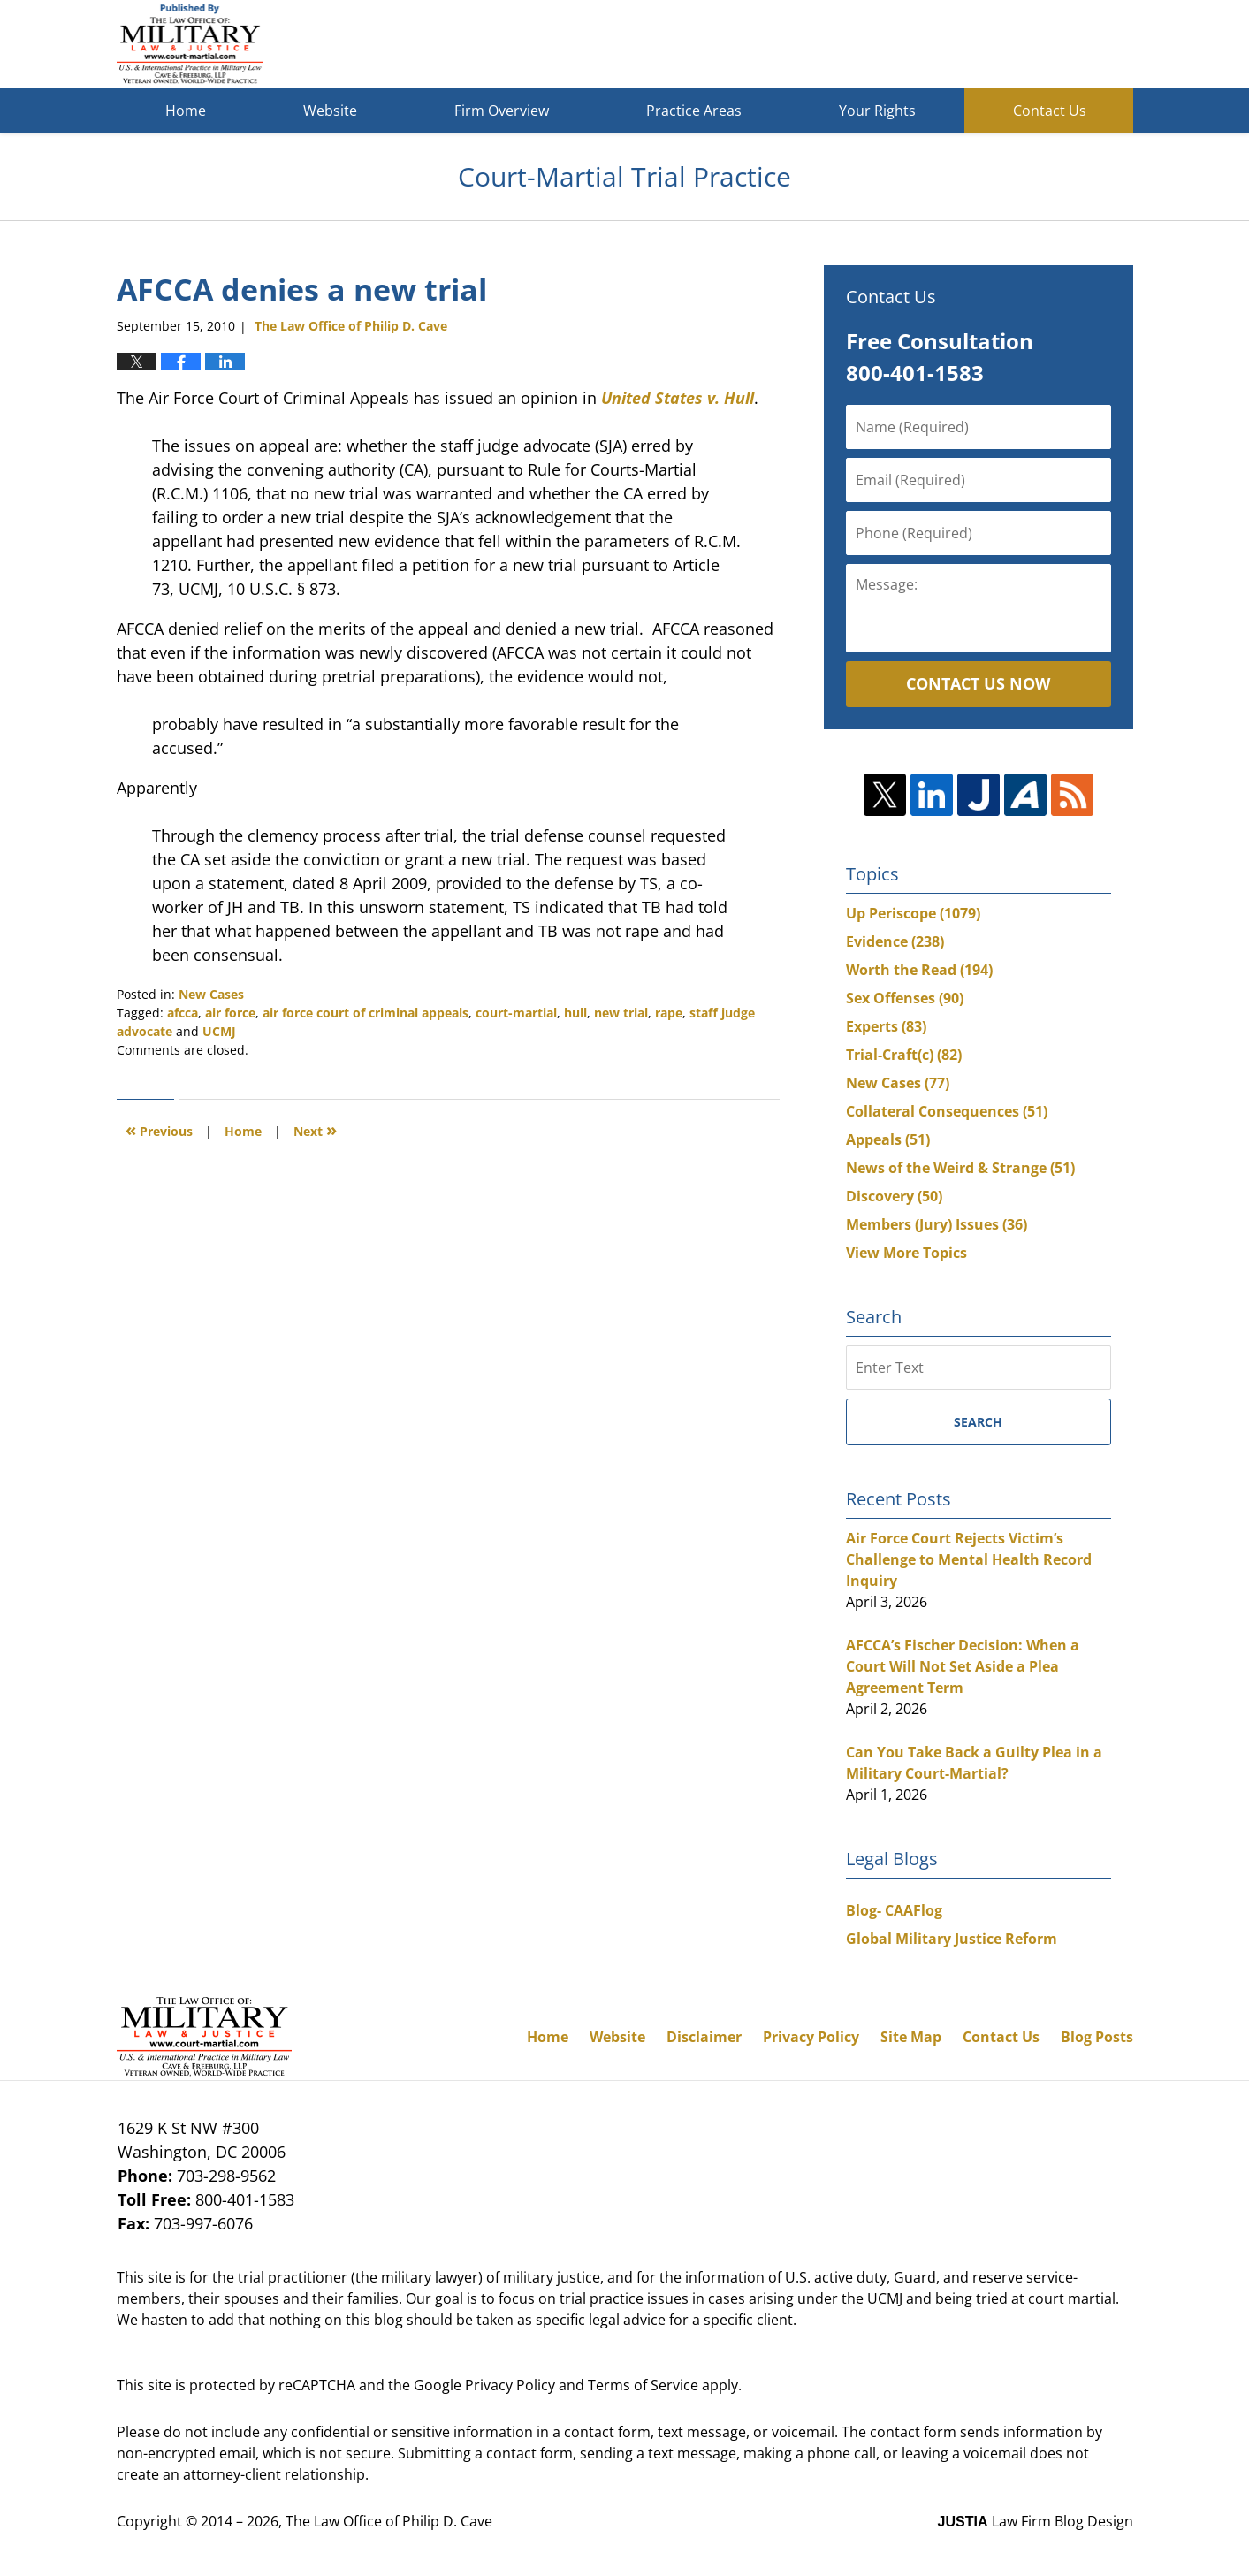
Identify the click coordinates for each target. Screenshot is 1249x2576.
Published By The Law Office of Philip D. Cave (1004, 44)
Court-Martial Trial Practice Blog (190, 44)
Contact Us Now (978, 683)
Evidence (895, 941)
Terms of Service (643, 2385)
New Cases (211, 994)
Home (185, 110)
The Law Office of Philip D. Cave (389, 2521)
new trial (621, 1012)
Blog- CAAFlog (894, 1910)
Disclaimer (704, 2036)
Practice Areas (694, 110)
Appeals (888, 1139)
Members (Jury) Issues (936, 1224)
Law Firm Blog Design (1035, 2521)
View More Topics (906, 1252)
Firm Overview (501, 110)
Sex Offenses (904, 998)
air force (230, 1012)
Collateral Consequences (946, 1111)
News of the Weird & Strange (960, 1167)
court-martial (516, 1012)
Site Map (910, 2036)
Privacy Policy (811, 2036)
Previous (159, 1129)
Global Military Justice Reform (951, 1938)
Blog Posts (1097, 2036)
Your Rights (877, 110)
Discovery (894, 1196)
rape (668, 1012)
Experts (886, 1026)
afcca (182, 1012)
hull (575, 1012)
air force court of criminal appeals (365, 1012)
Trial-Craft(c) (904, 1054)
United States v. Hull (677, 397)
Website (330, 110)
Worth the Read (919, 969)
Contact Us (1049, 110)
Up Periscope (913, 913)
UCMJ (219, 1031)
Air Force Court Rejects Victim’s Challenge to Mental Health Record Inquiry (969, 1559)
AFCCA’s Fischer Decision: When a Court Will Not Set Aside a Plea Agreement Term (962, 1666)
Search (978, 1422)
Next (315, 1129)
